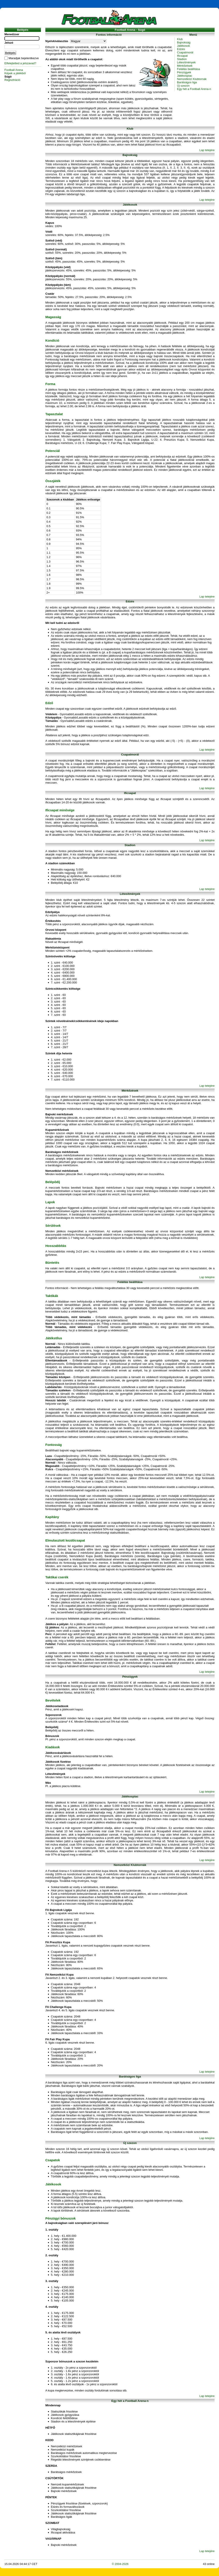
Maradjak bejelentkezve (24, 58)
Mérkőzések (184, 65)
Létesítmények (186, 62)
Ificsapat (182, 55)
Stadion (182, 59)
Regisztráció (12, 80)
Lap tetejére (207, 150)
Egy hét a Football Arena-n (194, 89)
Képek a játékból (15, 73)
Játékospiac (184, 75)
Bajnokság (183, 42)
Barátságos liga (187, 82)
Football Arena (13, 70)
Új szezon (183, 85)
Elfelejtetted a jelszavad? (20, 63)
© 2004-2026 (120, 2564)
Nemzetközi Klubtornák (192, 79)
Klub (180, 39)
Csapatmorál (185, 52)
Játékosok (183, 45)
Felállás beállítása (188, 69)
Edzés (181, 49)
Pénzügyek (184, 72)
